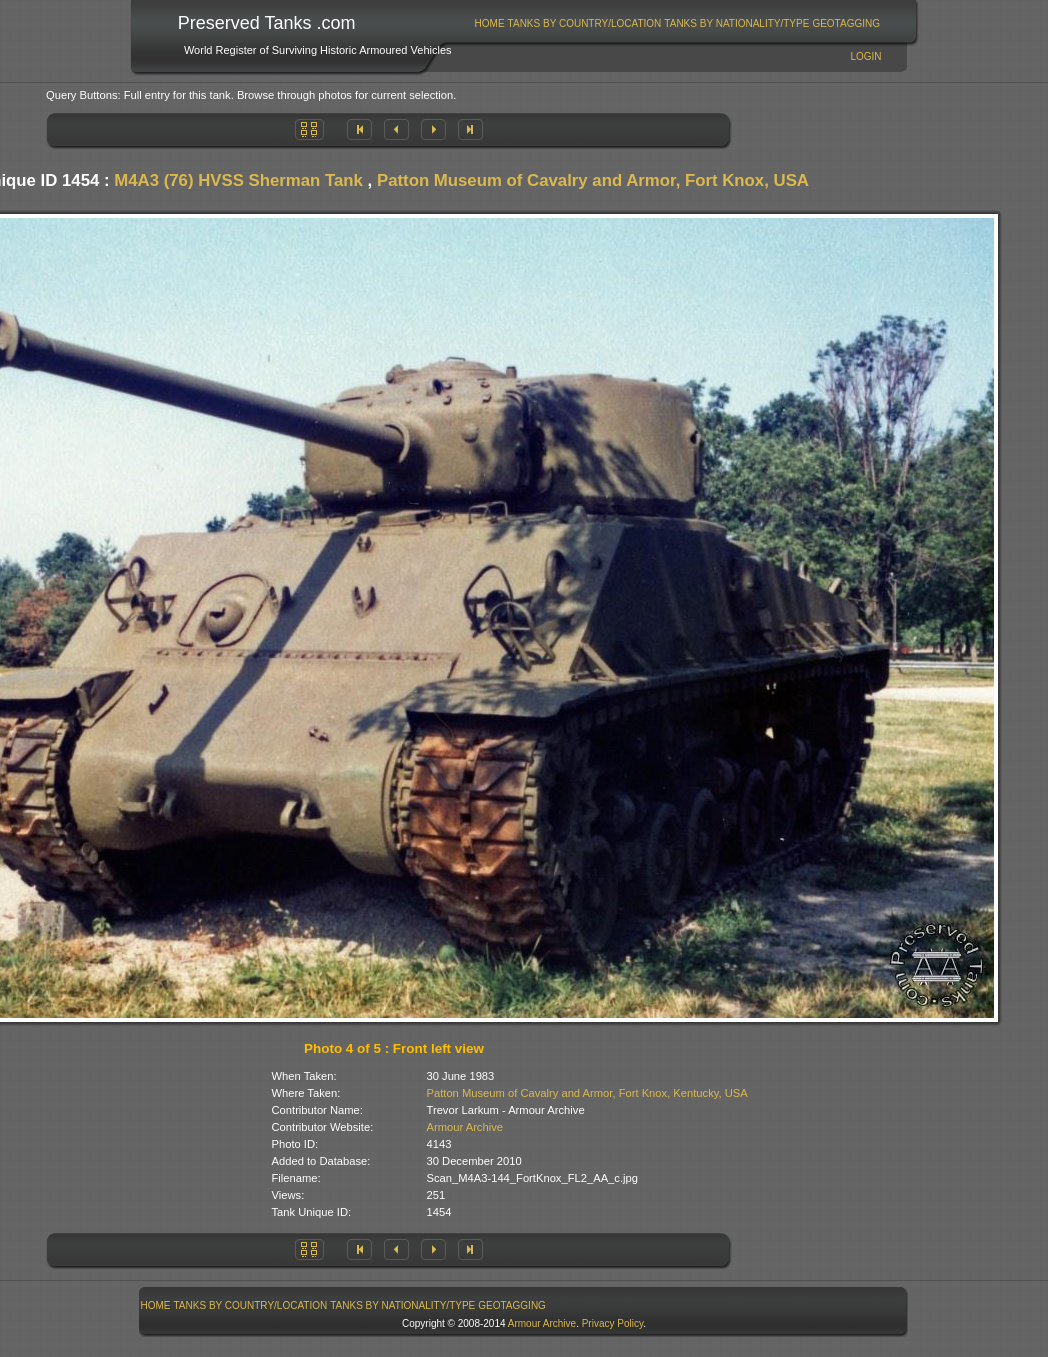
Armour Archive (465, 1127)
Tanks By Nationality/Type (736, 23)
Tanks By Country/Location (585, 23)
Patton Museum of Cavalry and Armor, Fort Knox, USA (593, 180)
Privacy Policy (613, 1323)
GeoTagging (846, 23)
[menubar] (677, 23)
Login (865, 56)
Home (490, 23)
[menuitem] (489, 23)
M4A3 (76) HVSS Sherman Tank (238, 180)
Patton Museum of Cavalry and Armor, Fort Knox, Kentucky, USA (587, 1093)
